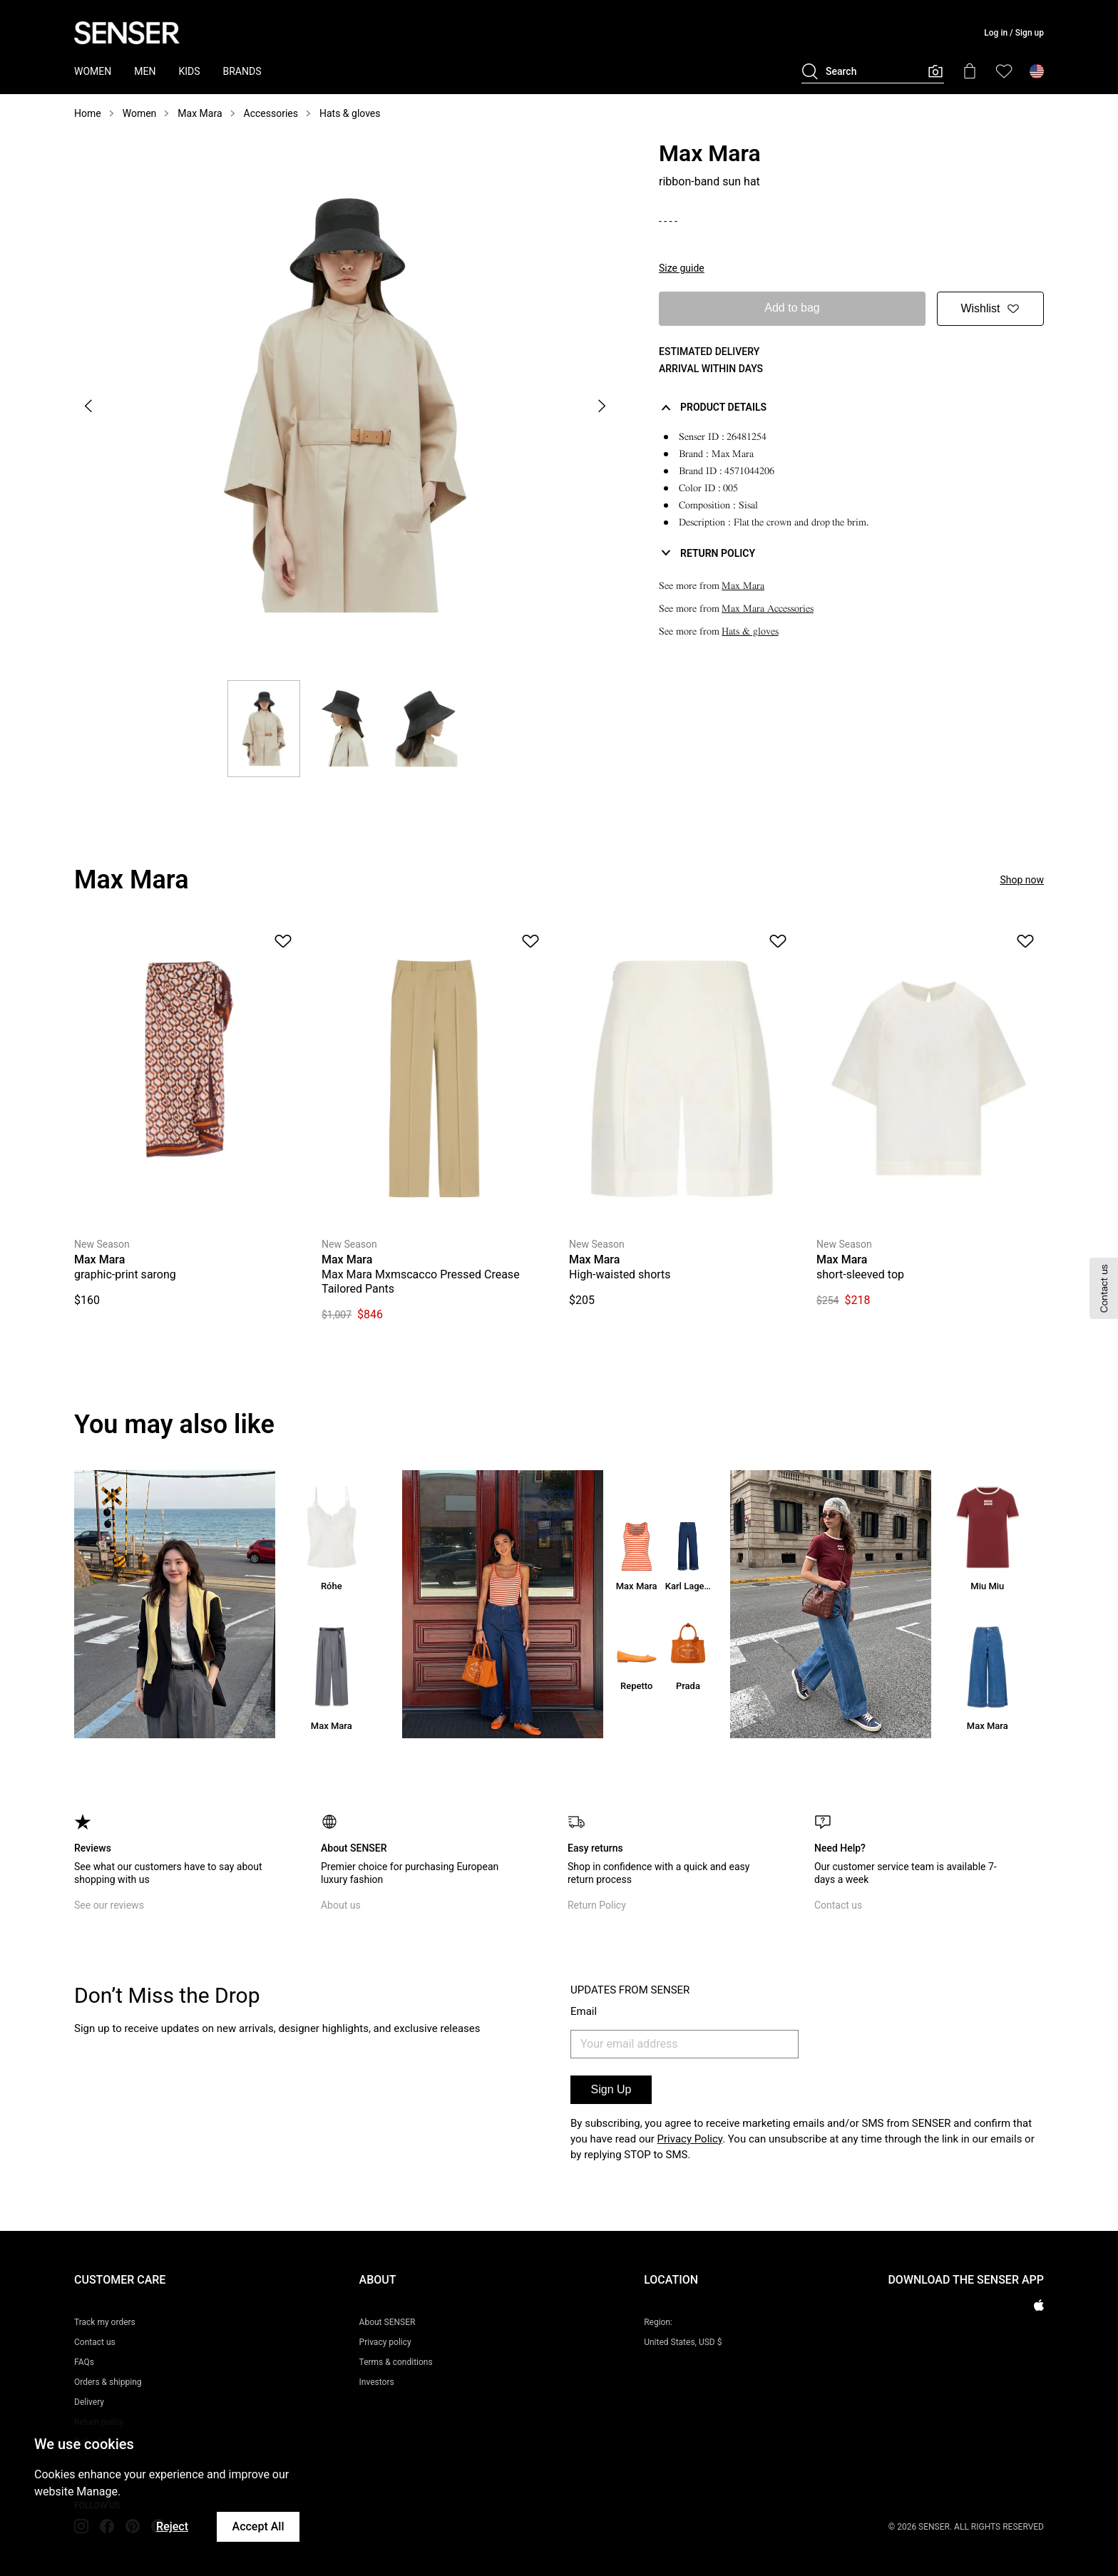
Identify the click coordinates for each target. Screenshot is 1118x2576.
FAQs (84, 2362)
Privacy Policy (690, 2139)
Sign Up (611, 2089)
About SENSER (387, 2322)
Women (140, 113)
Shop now (1022, 880)
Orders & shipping (108, 2382)
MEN (144, 71)
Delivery (89, 2402)
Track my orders (104, 2322)
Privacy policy (385, 2342)
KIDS (189, 71)
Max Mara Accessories (768, 608)
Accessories (271, 113)
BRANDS (242, 71)
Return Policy (597, 1905)
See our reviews (109, 1905)
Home (87, 113)
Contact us (838, 1905)
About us (341, 1905)
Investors (376, 2382)
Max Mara (200, 113)
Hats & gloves (350, 113)
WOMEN (92, 71)
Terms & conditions (396, 2362)
